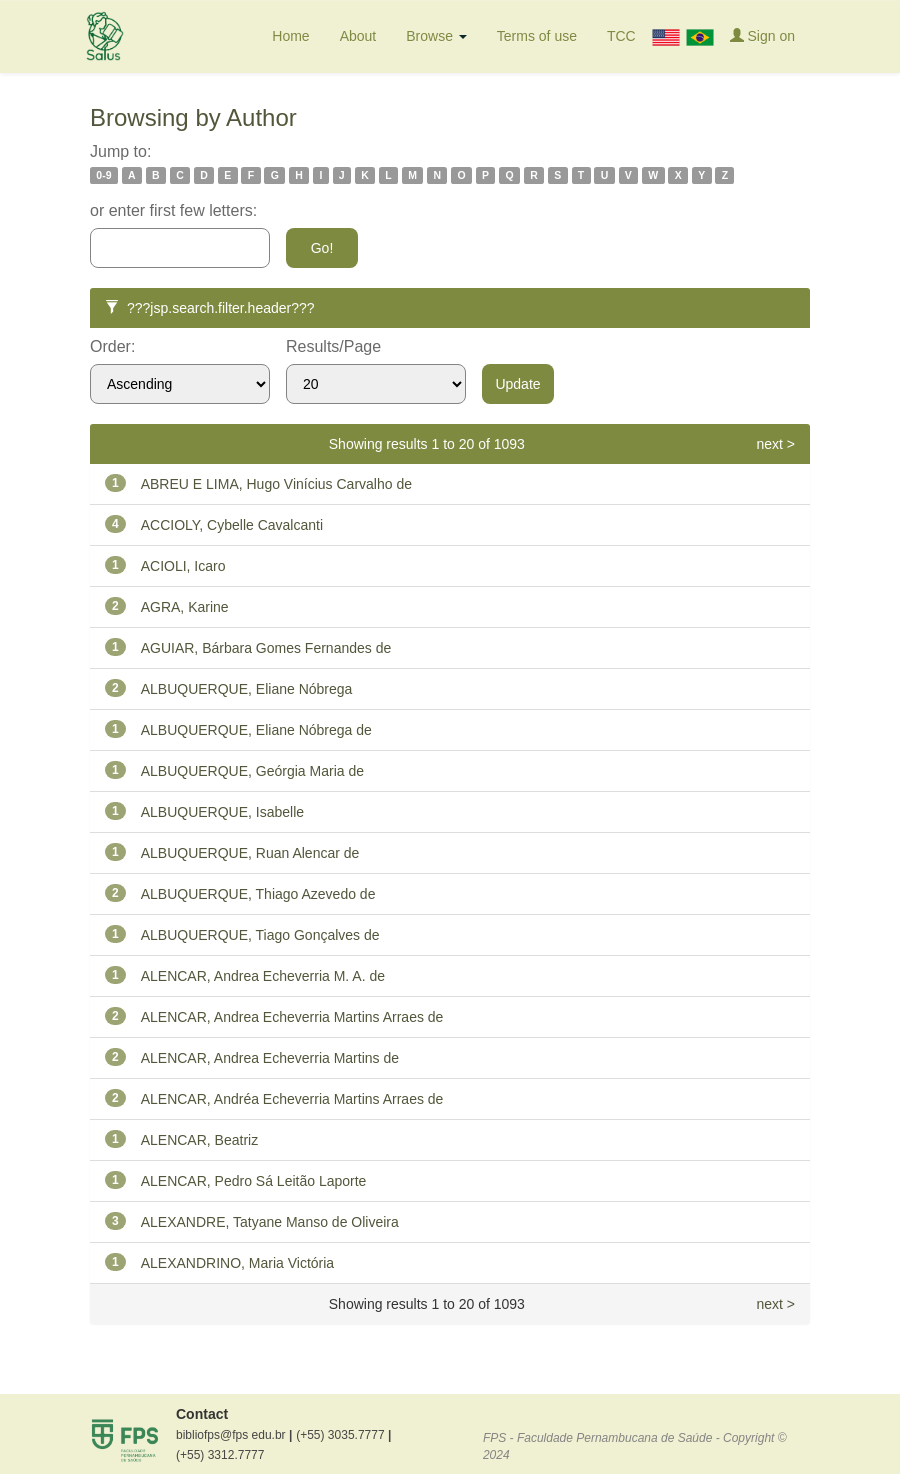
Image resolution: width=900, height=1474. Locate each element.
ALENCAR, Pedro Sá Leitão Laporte (254, 1181)
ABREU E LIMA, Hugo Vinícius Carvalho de (276, 484)
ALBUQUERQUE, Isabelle (222, 812)
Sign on (762, 35)
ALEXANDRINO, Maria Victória (237, 1263)
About (358, 36)
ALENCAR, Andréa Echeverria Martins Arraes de (292, 1099)
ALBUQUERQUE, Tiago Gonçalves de (260, 935)
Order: (112, 346)
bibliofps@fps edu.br (234, 1435)
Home (290, 36)
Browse (436, 36)
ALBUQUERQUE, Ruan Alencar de (250, 853)
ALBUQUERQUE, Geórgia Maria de (252, 771)
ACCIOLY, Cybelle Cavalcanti (232, 525)
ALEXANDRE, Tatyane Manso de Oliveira (270, 1222)
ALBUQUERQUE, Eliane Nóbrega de (256, 730)
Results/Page (333, 346)
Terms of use (537, 36)
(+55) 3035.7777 (343, 1435)
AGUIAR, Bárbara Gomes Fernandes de (266, 648)
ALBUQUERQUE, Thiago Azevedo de (258, 894)
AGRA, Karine (185, 607)
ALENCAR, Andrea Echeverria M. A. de (263, 976)
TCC (621, 36)
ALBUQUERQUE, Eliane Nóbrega (247, 689)
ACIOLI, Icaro (183, 566)
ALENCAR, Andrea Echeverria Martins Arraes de (292, 1017)
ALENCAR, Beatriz (199, 1140)
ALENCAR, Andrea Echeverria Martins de (270, 1058)
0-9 (103, 175)
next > (775, 444)
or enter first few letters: (173, 210)
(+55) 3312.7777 (220, 1455)
